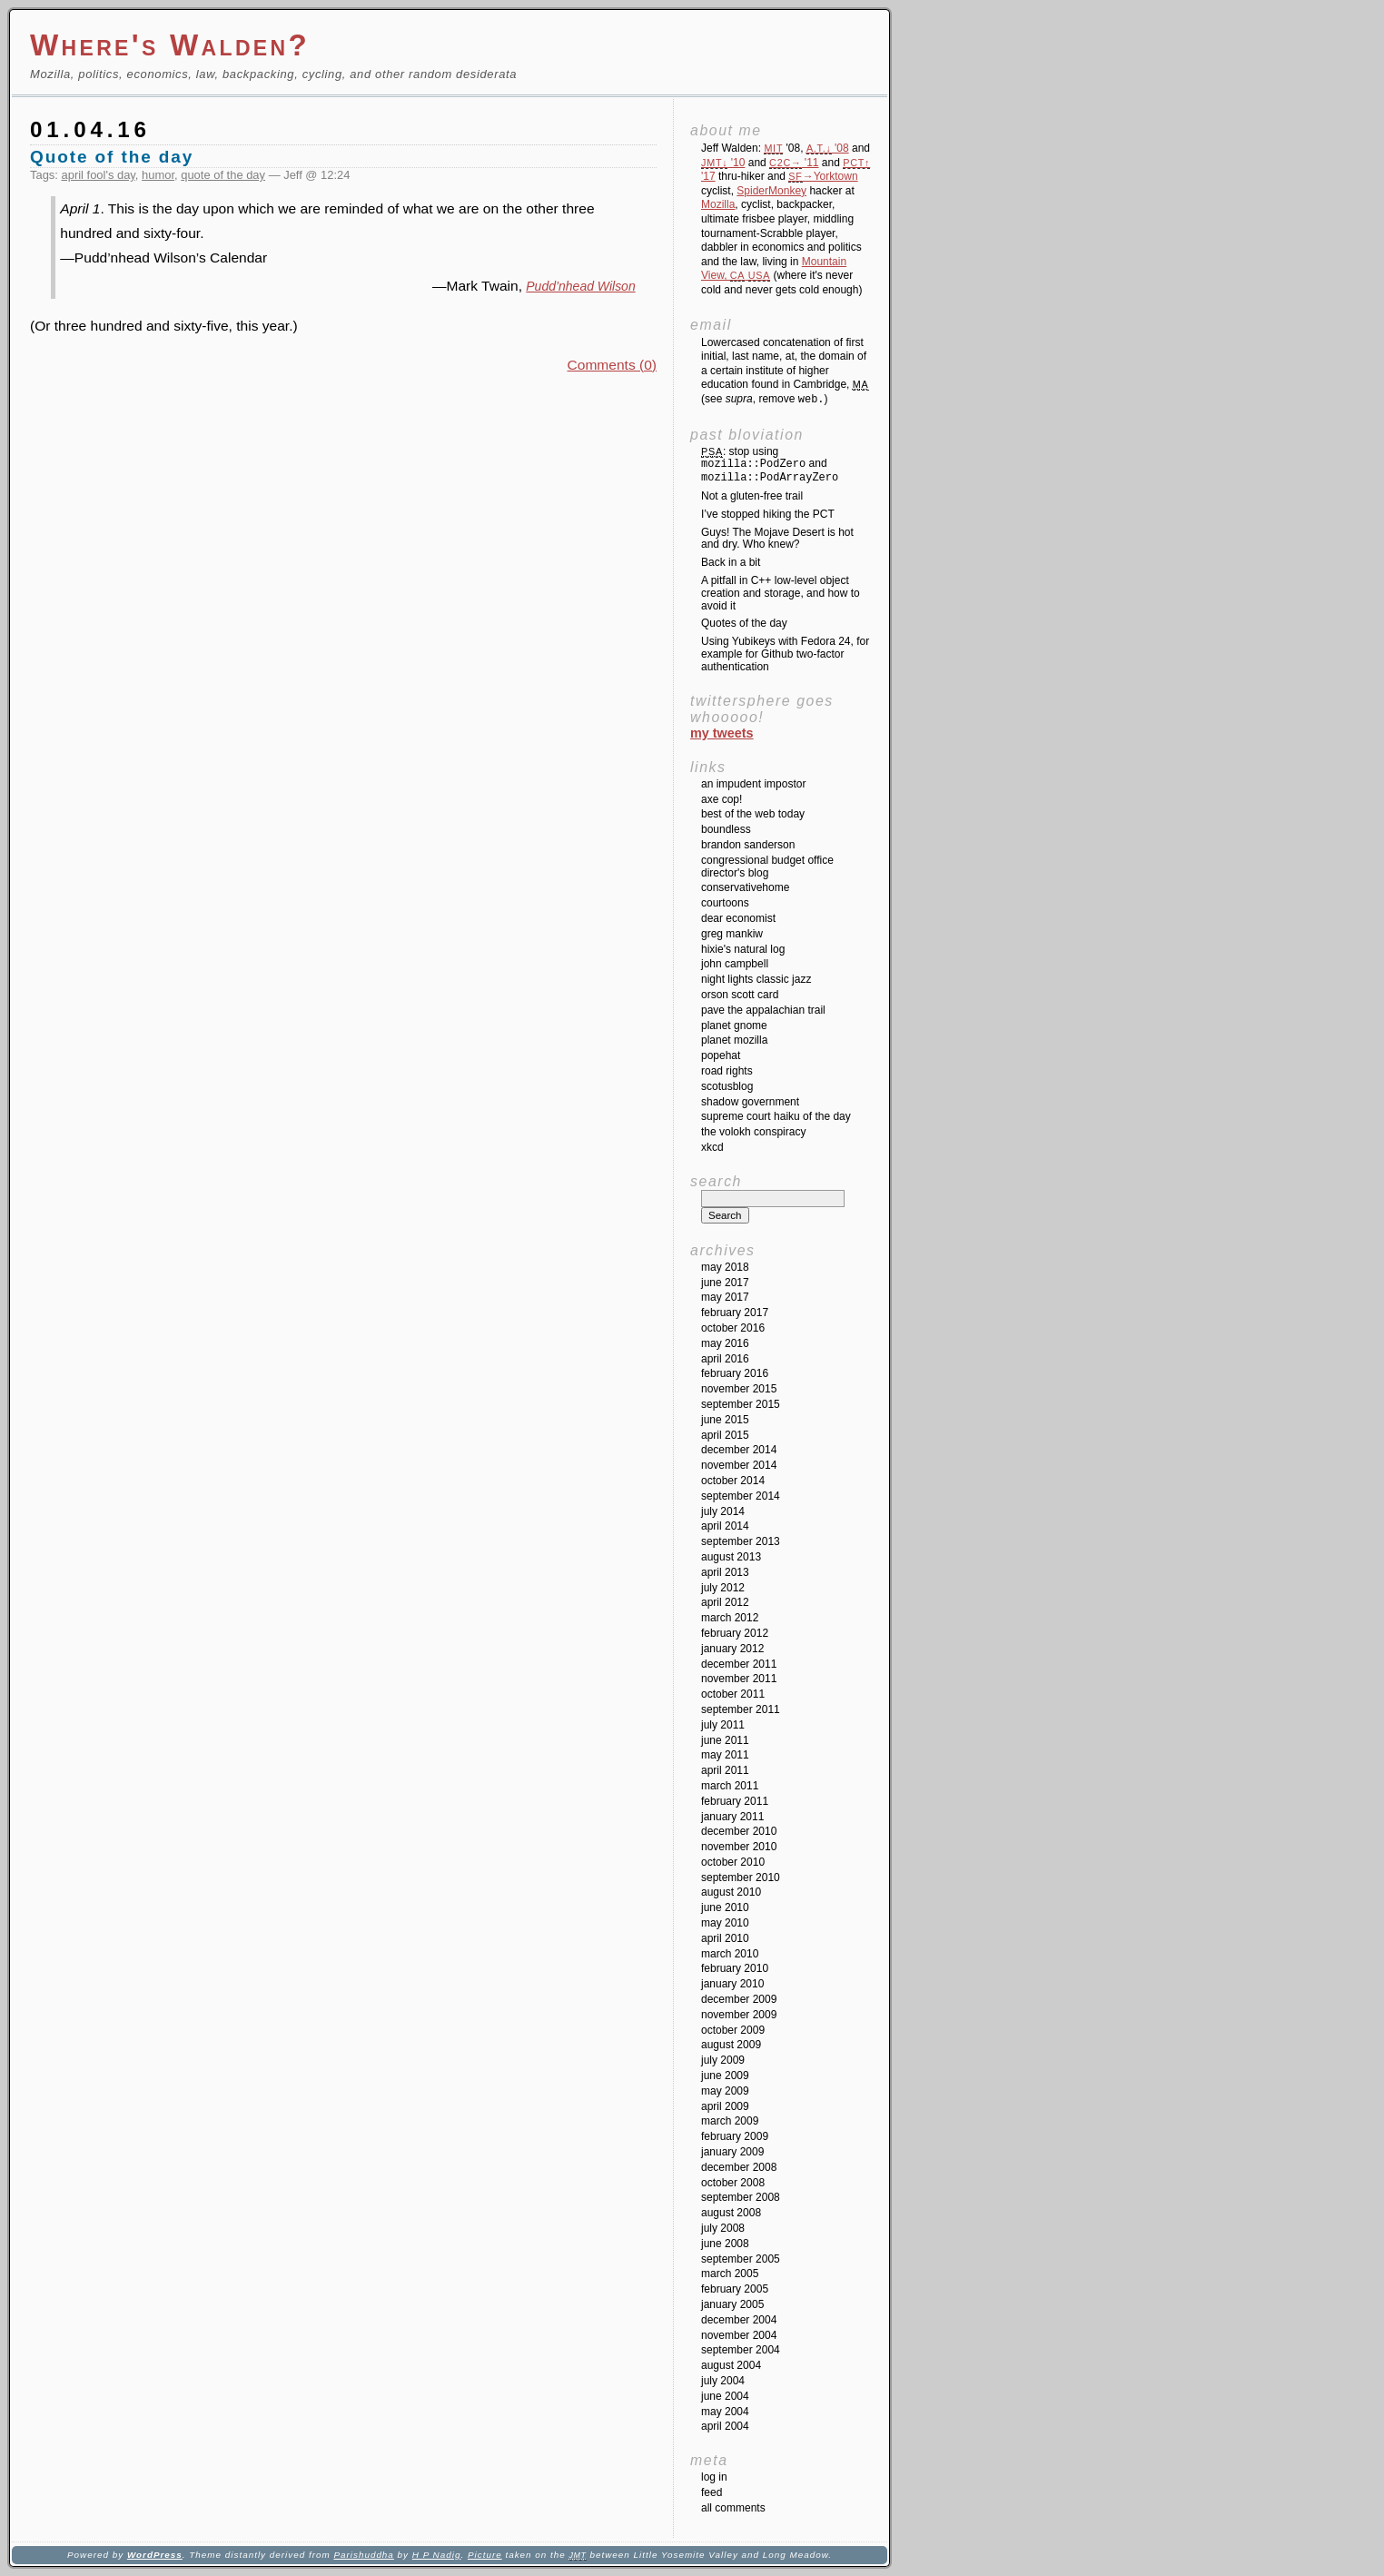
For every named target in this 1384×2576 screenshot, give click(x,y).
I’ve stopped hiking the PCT (768, 514)
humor (158, 175)
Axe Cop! (721, 799)
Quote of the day (111, 156)
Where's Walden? (170, 45)
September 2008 (740, 2197)
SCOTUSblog (727, 1086)
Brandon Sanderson (748, 844)
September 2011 (740, 1709)
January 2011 (732, 1816)
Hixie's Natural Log (743, 949)
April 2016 (725, 1358)
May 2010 (725, 1923)
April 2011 (725, 1770)
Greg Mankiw (732, 933)
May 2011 (725, 1755)
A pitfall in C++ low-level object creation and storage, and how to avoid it (780, 593)
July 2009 (723, 2060)
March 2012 (729, 1617)
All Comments (733, 2508)
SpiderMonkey (771, 190)
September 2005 (740, 2259)
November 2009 (738, 2014)
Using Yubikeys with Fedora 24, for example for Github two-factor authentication (785, 654)
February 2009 (734, 2136)
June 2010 (725, 1907)
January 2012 (732, 1648)
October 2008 (733, 2182)
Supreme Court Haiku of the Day (776, 1116)
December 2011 (738, 1664)
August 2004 (731, 2365)
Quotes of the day (744, 623)
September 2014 (740, 1496)
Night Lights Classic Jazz (756, 979)
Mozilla (718, 204)
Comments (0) (612, 364)
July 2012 (723, 1587)
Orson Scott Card (739, 994)
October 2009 (733, 2030)
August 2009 (731, 2044)
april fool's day (98, 175)
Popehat (720, 1055)
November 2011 (738, 1678)
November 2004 (738, 2335)
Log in (714, 2477)
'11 (793, 162)
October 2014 (733, 1480)
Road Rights (727, 1071)
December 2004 (738, 2319)
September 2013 (740, 1541)
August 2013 (731, 1557)
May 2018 (725, 1267)
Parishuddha (363, 2555)
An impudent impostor (753, 784)
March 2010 (729, 1953)
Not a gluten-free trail (752, 496)
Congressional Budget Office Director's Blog (767, 866)
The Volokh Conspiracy (753, 1131)
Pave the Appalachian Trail (763, 1010)
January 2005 (732, 2304)
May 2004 (725, 2411)
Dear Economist (738, 918)
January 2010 (732, 1983)
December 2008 (738, 2167)
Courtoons (725, 903)
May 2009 (725, 2091)
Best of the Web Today (753, 813)
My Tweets (722, 733)
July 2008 (723, 2228)
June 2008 (725, 2243)
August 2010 (731, 1892)
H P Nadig (436, 2555)
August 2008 (731, 2212)
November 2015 (738, 1388)
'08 (827, 148)
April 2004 (725, 2426)
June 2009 (725, 2075)
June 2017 (725, 1282)
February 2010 (734, 1968)
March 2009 (729, 2121)
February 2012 (734, 1633)
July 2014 (723, 1511)
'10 (723, 162)
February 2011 (734, 1801)
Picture (485, 2555)
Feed (711, 2492)
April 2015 (725, 1435)
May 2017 (725, 1297)
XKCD (712, 1147)
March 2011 (729, 1785)
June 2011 (725, 1740)
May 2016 (725, 1343)
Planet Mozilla (734, 1040)
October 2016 (733, 1328)
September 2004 (740, 2349)
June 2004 (725, 2396)
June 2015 (725, 1419)
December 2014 (738, 1449)
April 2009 (725, 2106)
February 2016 (734, 1373)
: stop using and (769, 465)
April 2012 (725, 1602)
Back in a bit (730, 562)
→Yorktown (822, 176)
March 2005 (729, 2273)
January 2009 (732, 2151)
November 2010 (738, 1846)
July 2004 (723, 2380)
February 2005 (734, 2289)
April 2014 (725, 1526)
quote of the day (223, 175)
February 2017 (734, 1312)
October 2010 (733, 1862)
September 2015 (740, 1404)
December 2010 (738, 1831)
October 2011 (733, 1694)
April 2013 (725, 1572)
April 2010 (725, 1938)
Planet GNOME (734, 1025)
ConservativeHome (745, 887)
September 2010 (740, 1877)
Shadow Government (750, 1101)
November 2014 (738, 1465)
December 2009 (738, 1999)
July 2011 (723, 1725)
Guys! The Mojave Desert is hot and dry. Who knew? (777, 538)
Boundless (726, 829)
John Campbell (734, 963)
